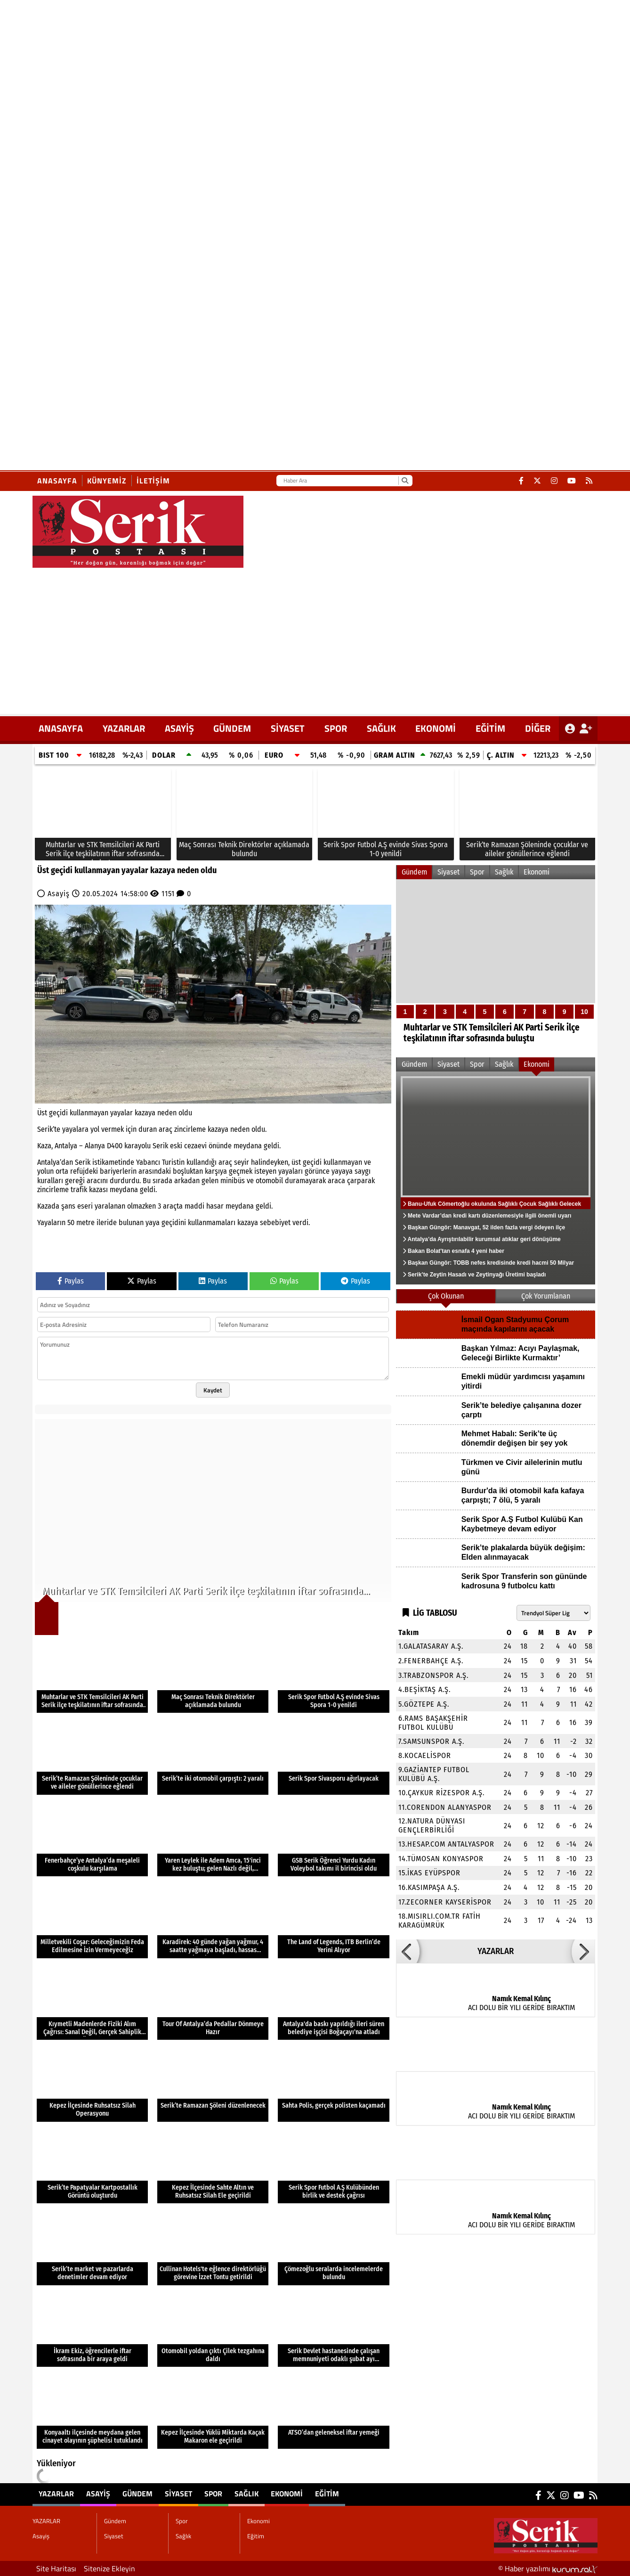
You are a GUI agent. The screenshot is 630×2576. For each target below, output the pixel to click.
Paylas (70, 1280)
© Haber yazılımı (548, 2568)
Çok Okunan (446, 1296)
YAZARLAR (124, 728)
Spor (335, 728)
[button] (408, 1951)
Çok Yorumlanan (545, 1296)
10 (584, 1011)
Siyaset (288, 728)
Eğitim (490, 728)
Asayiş (179, 728)
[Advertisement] (315, 638)
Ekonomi (435, 728)
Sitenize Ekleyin (109, 2568)
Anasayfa (57, 480)
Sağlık (381, 728)
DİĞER (537, 728)
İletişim (153, 480)
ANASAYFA (61, 728)
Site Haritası (56, 2568)
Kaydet (212, 1390)
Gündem (232, 728)
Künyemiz (107, 480)
